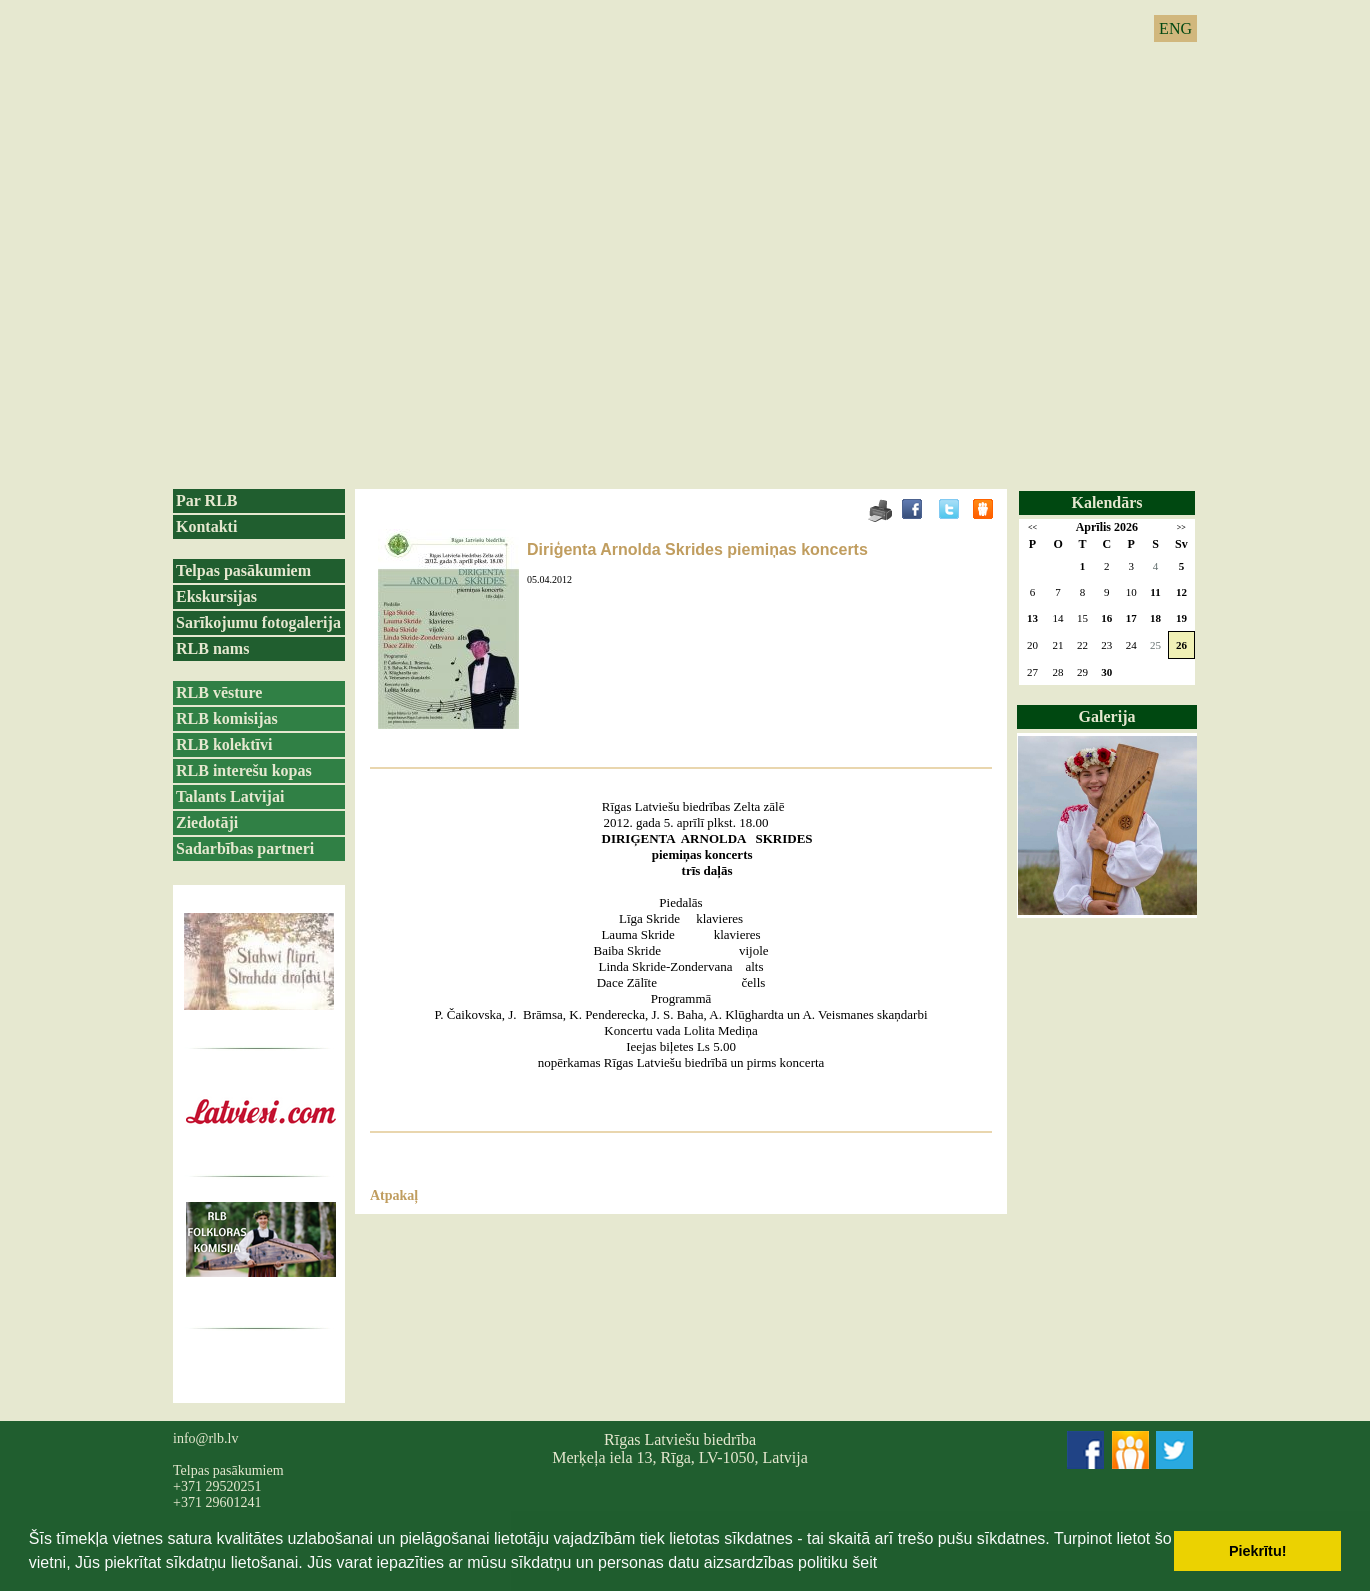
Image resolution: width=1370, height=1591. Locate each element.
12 (1181, 592)
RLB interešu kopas (244, 770)
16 (1106, 618)
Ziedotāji (207, 822)
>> (1181, 527)
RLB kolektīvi (224, 744)
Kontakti (206, 526)
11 (1155, 592)
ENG (1175, 28)
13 (1032, 618)
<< (1032, 527)
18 (1155, 618)
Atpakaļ (394, 1195)
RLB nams (212, 648)
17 (1131, 618)
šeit (864, 1562)
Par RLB (206, 500)
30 (1106, 672)
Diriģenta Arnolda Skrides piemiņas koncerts (697, 549)
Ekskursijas (216, 596)
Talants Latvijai (230, 796)
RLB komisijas (227, 718)
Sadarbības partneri (245, 848)
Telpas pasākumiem (243, 570)
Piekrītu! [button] (1258, 1551)
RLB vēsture (219, 692)
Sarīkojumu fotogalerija (258, 622)
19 (1181, 618)
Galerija (1107, 716)
